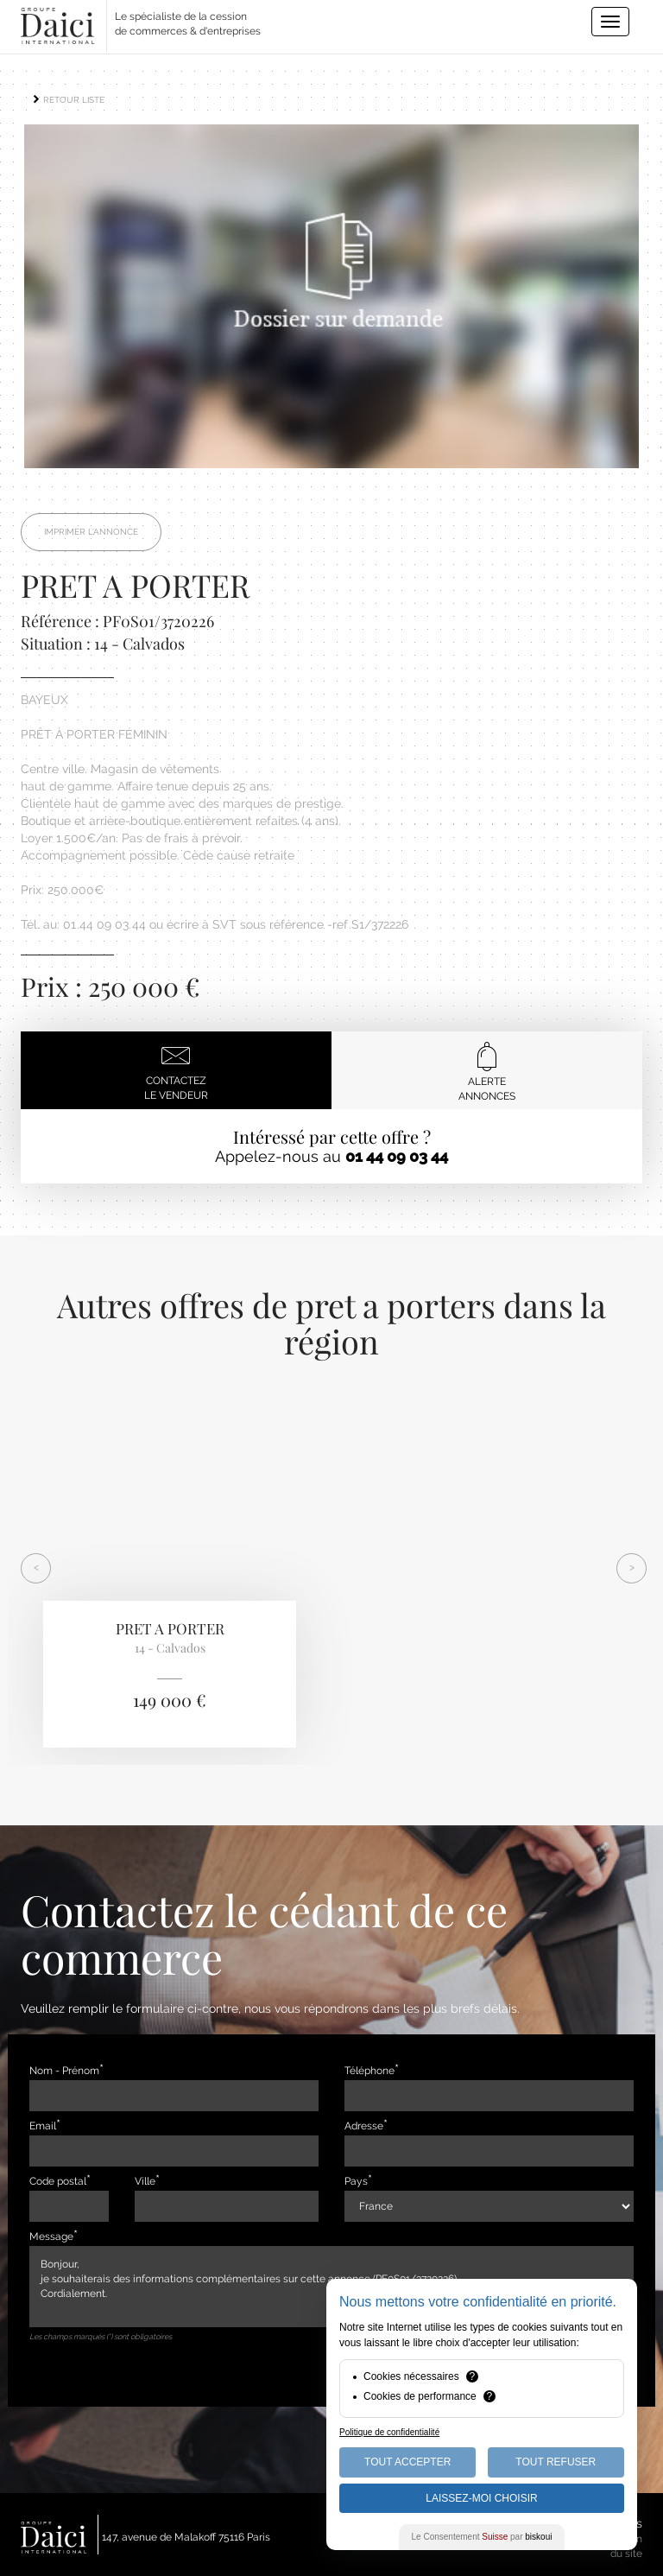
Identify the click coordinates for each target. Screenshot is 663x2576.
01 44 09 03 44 (396, 1156)
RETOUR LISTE (68, 100)
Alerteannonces (486, 1071)
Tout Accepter (407, 2462)
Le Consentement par (482, 2536)
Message (51, 2236)
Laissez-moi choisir (481, 2498)
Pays (356, 2181)
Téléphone (369, 2071)
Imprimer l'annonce (91, 531)
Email (42, 2126)
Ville (145, 2181)
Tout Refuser (555, 2462)
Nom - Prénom (64, 2071)
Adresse (363, 2126)
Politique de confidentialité (389, 2432)
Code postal (57, 2181)
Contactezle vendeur (176, 1070)
